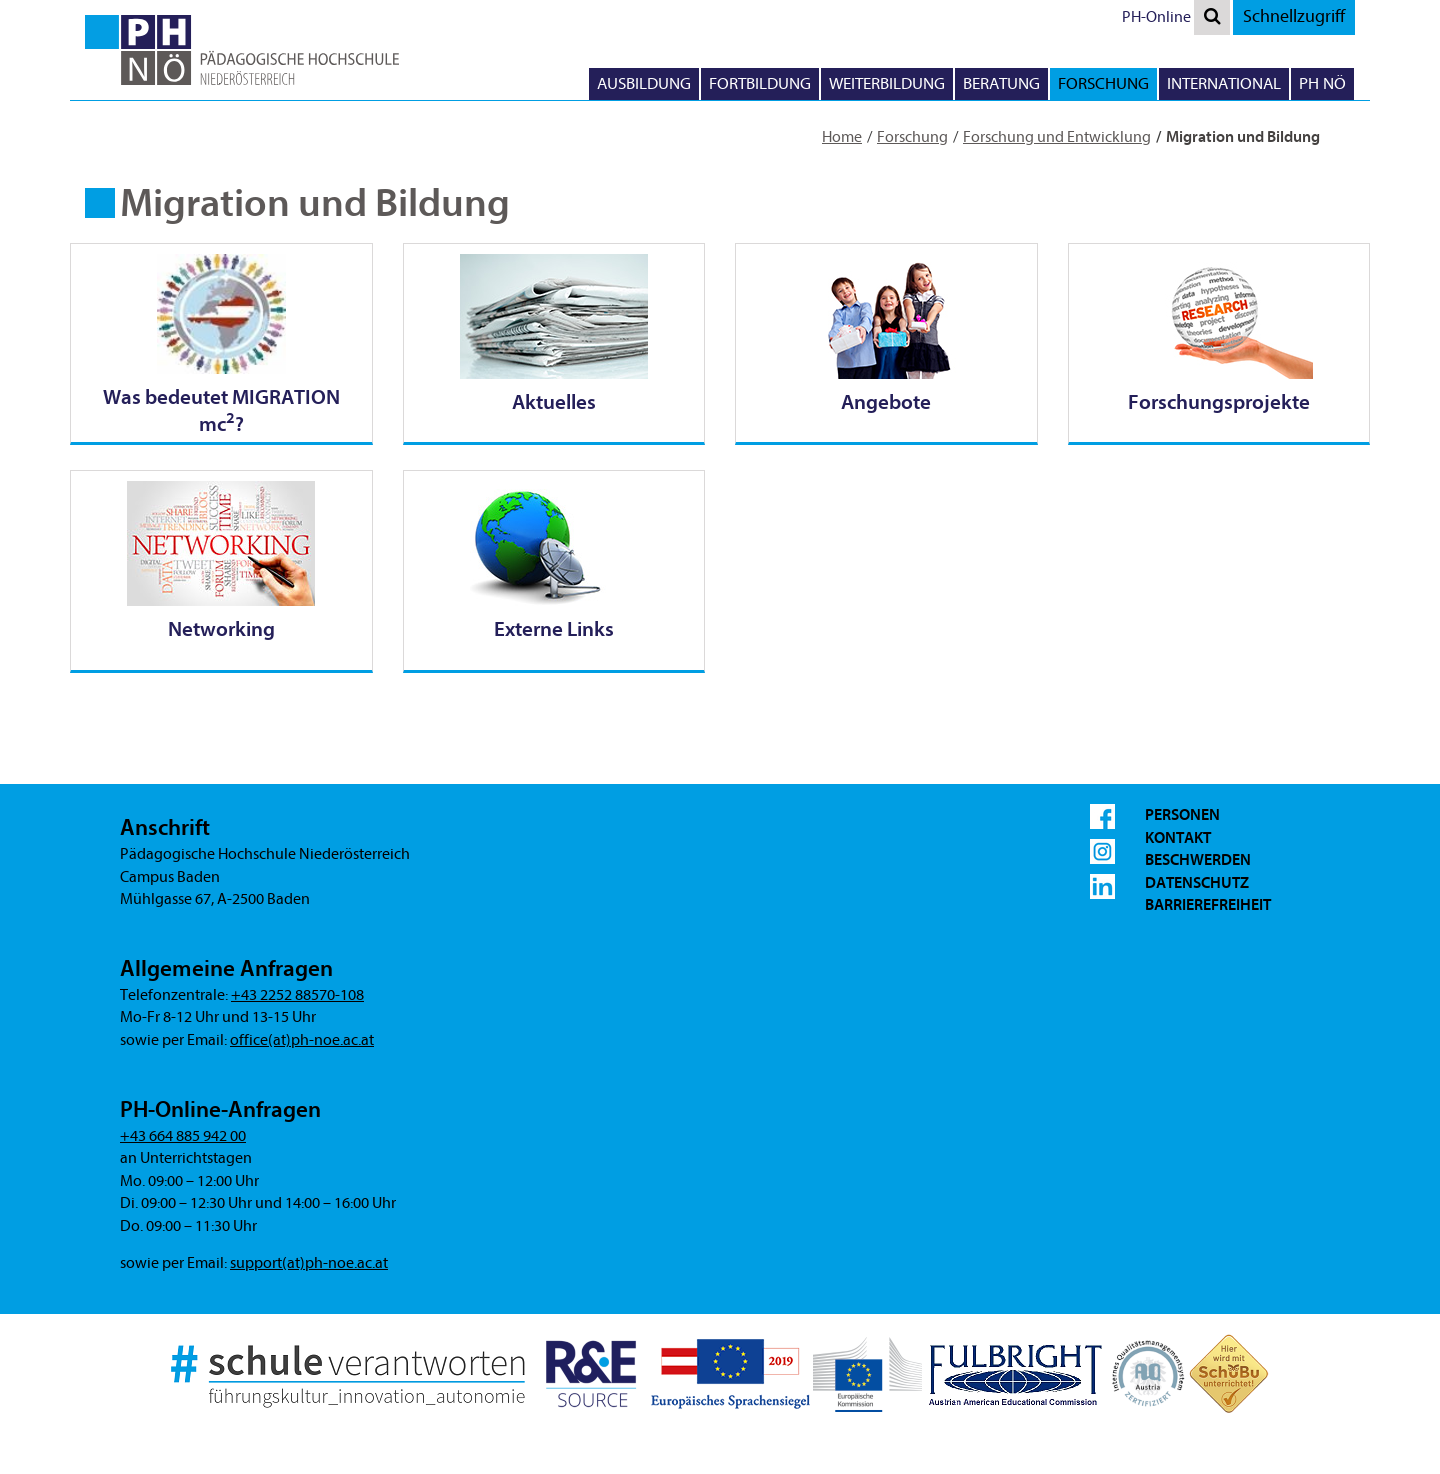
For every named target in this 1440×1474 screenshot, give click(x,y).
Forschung (912, 137)
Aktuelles (554, 402)
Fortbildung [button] (760, 83)
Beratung (1001, 83)
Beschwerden (1198, 860)
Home (842, 137)
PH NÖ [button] (1322, 83)
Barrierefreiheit (1208, 905)
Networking (221, 629)
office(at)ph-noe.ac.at (302, 1040)
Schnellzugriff (1294, 16)
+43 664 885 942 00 (183, 1136)
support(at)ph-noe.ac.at (309, 1263)
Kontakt (1178, 838)
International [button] (1224, 83)
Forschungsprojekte (1219, 402)
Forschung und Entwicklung (1057, 137)
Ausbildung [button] (644, 83)
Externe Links (554, 629)
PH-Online (1156, 17)
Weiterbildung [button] (887, 83)
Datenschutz (1197, 883)
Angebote (886, 402)
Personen (1182, 815)
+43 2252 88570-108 (297, 995)
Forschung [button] (1103, 83)
